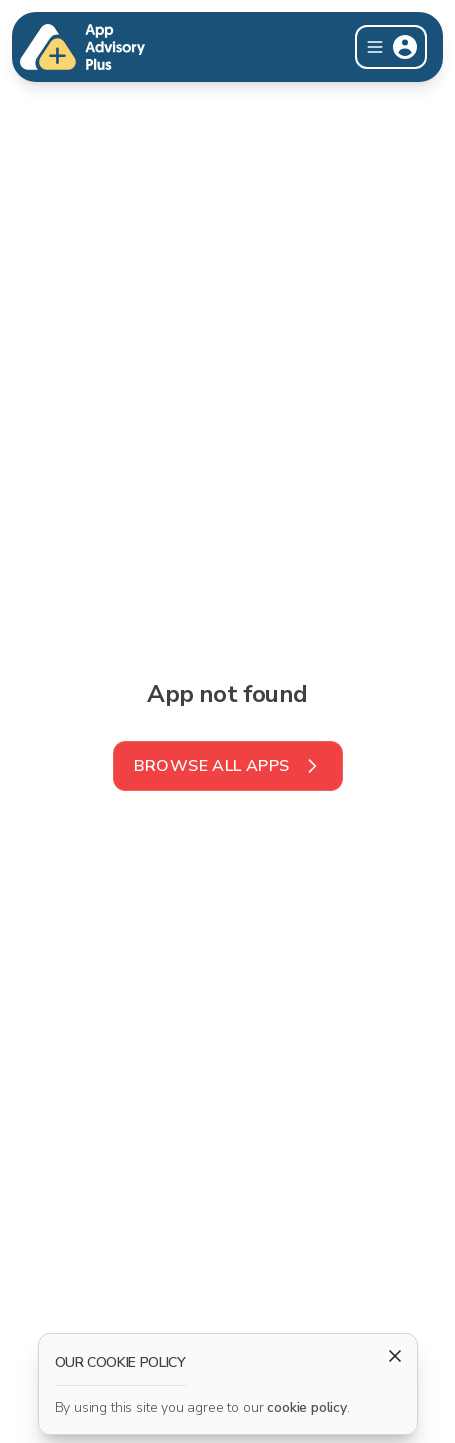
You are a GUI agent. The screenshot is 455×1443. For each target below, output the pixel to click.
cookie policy (307, 1407)
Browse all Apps (228, 766)
